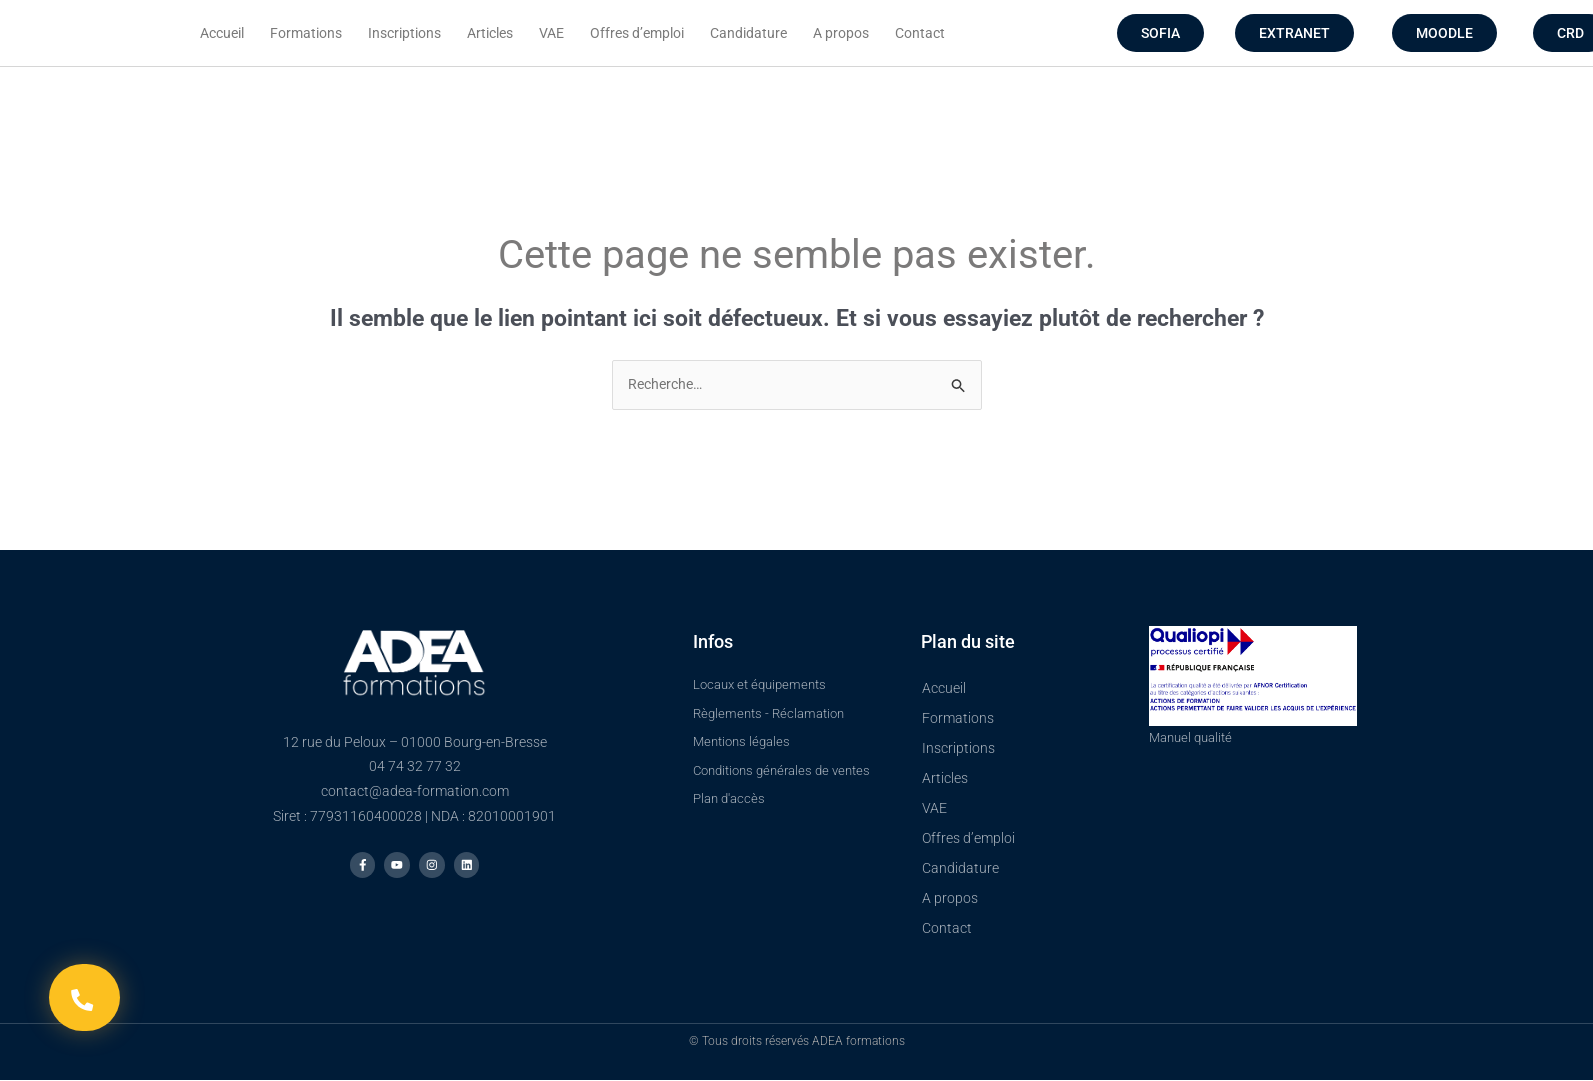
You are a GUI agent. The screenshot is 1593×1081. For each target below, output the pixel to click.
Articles (490, 33)
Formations (306, 33)
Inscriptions (404, 33)
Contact (920, 33)
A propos (841, 33)
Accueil (222, 33)
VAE (551, 33)
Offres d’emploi (637, 33)
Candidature (748, 33)
